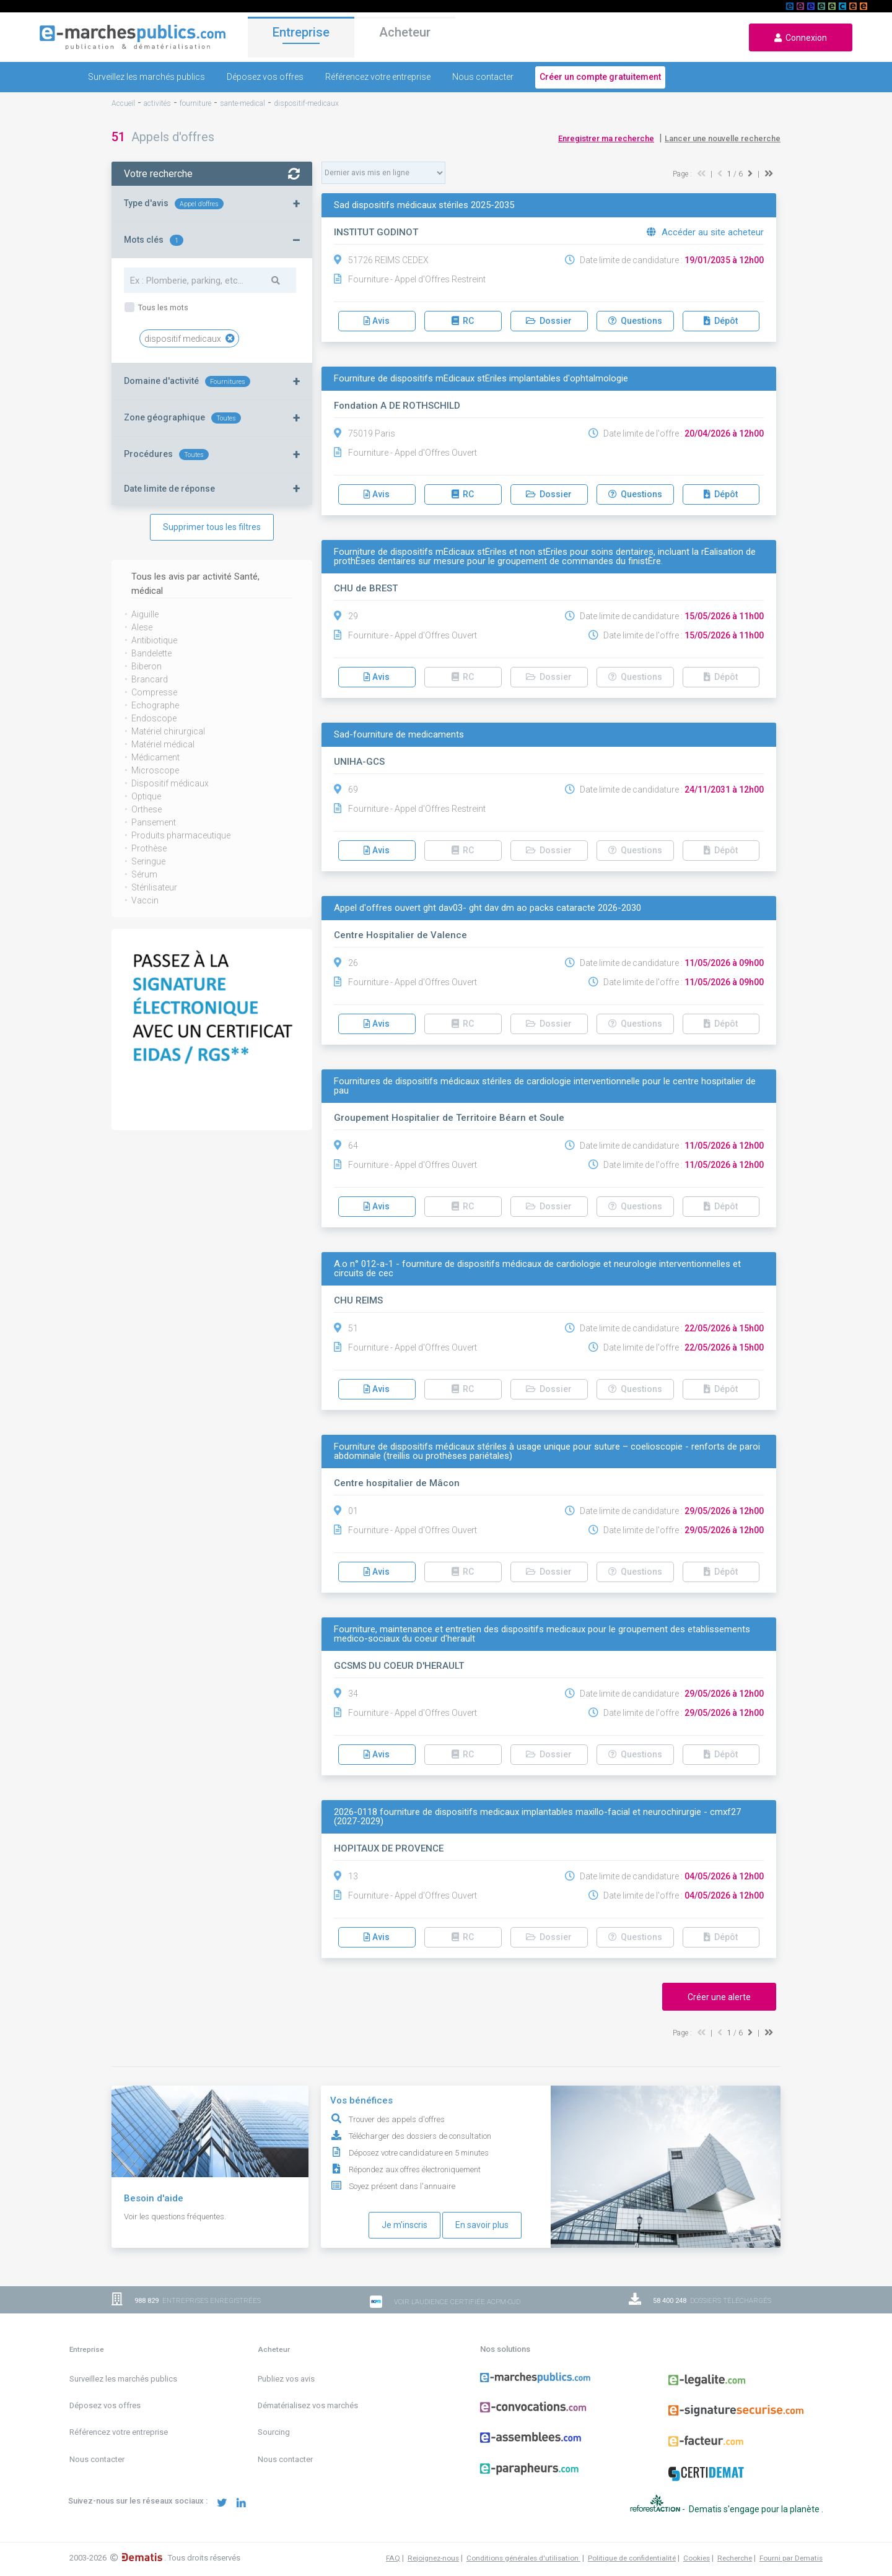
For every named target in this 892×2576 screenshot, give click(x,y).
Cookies (696, 2558)
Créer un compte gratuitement (600, 77)
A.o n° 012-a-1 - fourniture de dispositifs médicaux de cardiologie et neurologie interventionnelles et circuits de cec (537, 1269)
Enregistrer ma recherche (606, 138)
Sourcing (274, 2432)
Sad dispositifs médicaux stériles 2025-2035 (424, 205)
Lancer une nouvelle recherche (722, 138)
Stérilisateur (154, 887)
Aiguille (145, 614)
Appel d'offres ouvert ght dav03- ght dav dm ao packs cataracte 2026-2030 (487, 908)
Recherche (734, 2558)
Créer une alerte (719, 1997)
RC (463, 321)
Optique (146, 796)
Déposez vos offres (265, 77)
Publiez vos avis (286, 2378)
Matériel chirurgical (168, 731)
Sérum (144, 874)
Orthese (146, 809)
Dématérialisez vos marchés (308, 2405)
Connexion (800, 38)
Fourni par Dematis (791, 2558)
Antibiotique (154, 640)
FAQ (393, 2558)
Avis (377, 321)
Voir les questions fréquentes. (175, 2216)
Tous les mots (162, 307)
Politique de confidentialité (632, 2558)
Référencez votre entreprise (378, 77)
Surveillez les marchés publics (146, 77)
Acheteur (405, 36)
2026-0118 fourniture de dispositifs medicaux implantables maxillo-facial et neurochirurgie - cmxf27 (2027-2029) (537, 1817)
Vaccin (145, 900)
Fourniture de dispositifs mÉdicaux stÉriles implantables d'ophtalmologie (481, 378)
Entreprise (301, 35)
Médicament (155, 757)
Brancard (149, 679)
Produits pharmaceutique (180, 835)
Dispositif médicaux (170, 783)
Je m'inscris (404, 2225)
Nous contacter (483, 77)
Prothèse (149, 848)
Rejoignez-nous (433, 2558)
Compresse (154, 692)
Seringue (148, 861)
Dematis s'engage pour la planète (755, 2508)
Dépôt (721, 321)
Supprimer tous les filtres (212, 527)
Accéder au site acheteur (705, 232)
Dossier (549, 321)
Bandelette (151, 653)
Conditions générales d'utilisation (523, 2558)
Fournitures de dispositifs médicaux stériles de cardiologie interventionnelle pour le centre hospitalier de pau (545, 1086)
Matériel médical (163, 744)
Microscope (155, 770)
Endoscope (154, 718)
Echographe (155, 705)
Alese (141, 627)
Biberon (146, 666)
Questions (635, 321)
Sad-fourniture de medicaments (399, 734)
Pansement (153, 822)
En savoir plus (482, 2225)
